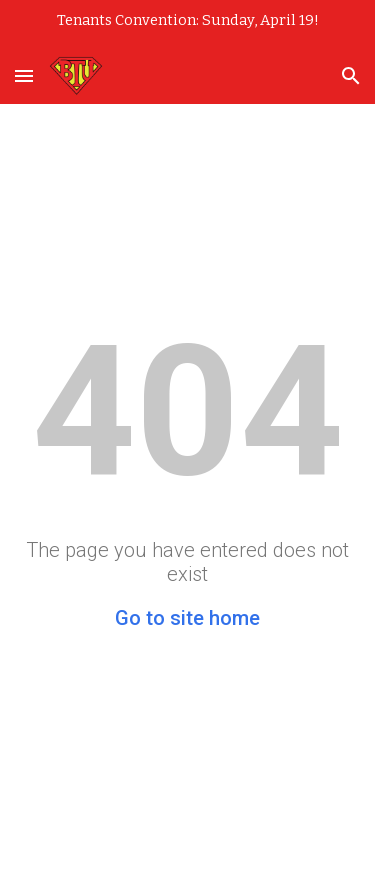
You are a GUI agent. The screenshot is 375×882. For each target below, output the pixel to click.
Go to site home (187, 618)
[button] (24, 75)
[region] (187, 24)
